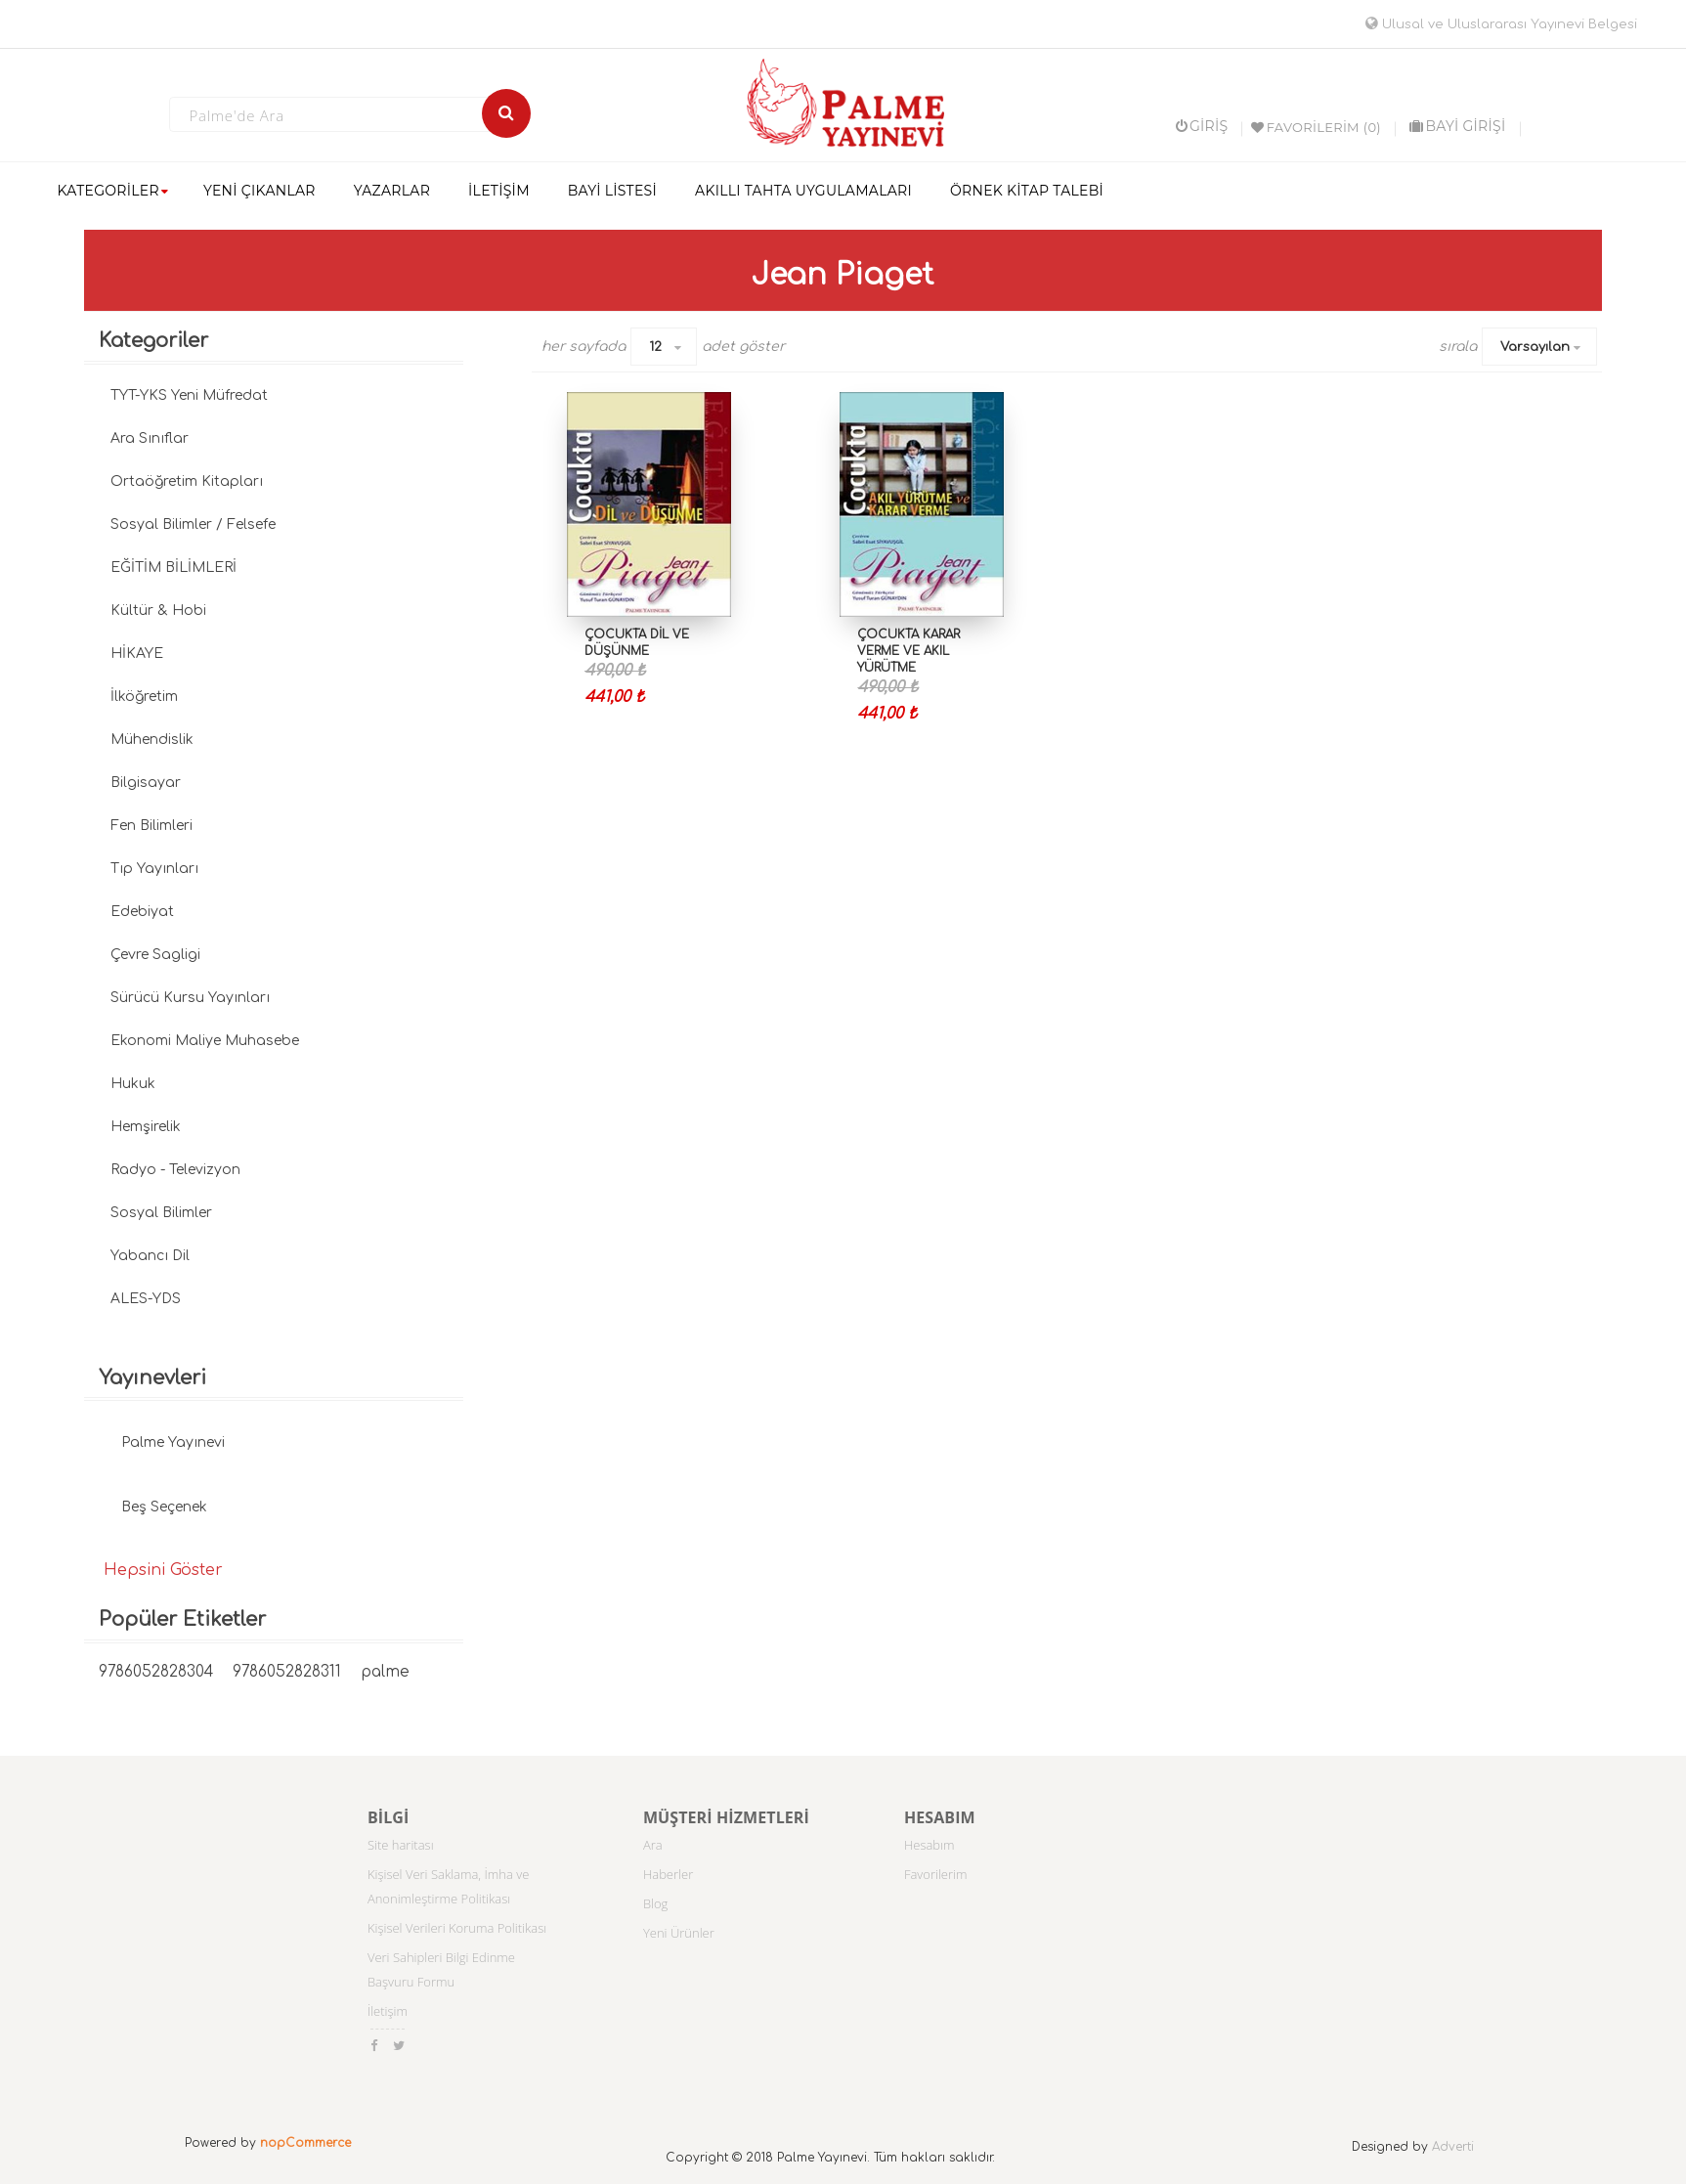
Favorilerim (936, 1874)
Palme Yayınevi (173, 1442)
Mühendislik (152, 739)
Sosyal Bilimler (161, 1212)
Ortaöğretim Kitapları (186, 481)
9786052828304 (156, 1672)
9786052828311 (287, 1672)
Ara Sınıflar (149, 438)
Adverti (1453, 2147)
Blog (655, 1903)
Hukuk (132, 1083)
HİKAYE (136, 653)
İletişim (387, 2011)
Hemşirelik (145, 1126)
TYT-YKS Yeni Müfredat (189, 395)
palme (385, 1672)
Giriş (1202, 126)
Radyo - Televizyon (175, 1169)
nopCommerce (305, 2143)
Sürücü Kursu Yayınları (190, 997)
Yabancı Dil (150, 1255)
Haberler (668, 1874)
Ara (653, 1845)
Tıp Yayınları (154, 868)
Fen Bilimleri (151, 825)
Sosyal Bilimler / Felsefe (193, 524)
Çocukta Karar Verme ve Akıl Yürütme (908, 651)
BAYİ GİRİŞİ (1457, 126)
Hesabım (929, 1845)
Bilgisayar (145, 782)
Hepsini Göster (163, 1570)
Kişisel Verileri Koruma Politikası (456, 1928)
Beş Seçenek (164, 1507)
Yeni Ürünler (678, 1933)
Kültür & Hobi (158, 610)
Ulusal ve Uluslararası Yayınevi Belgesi (1501, 24)
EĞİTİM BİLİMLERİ (173, 567)
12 (655, 347)
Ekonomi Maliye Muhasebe (204, 1040)
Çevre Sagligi (155, 954)
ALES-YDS (145, 1298)
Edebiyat (142, 911)
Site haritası (400, 1845)
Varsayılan (1535, 347)
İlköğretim (144, 696)
